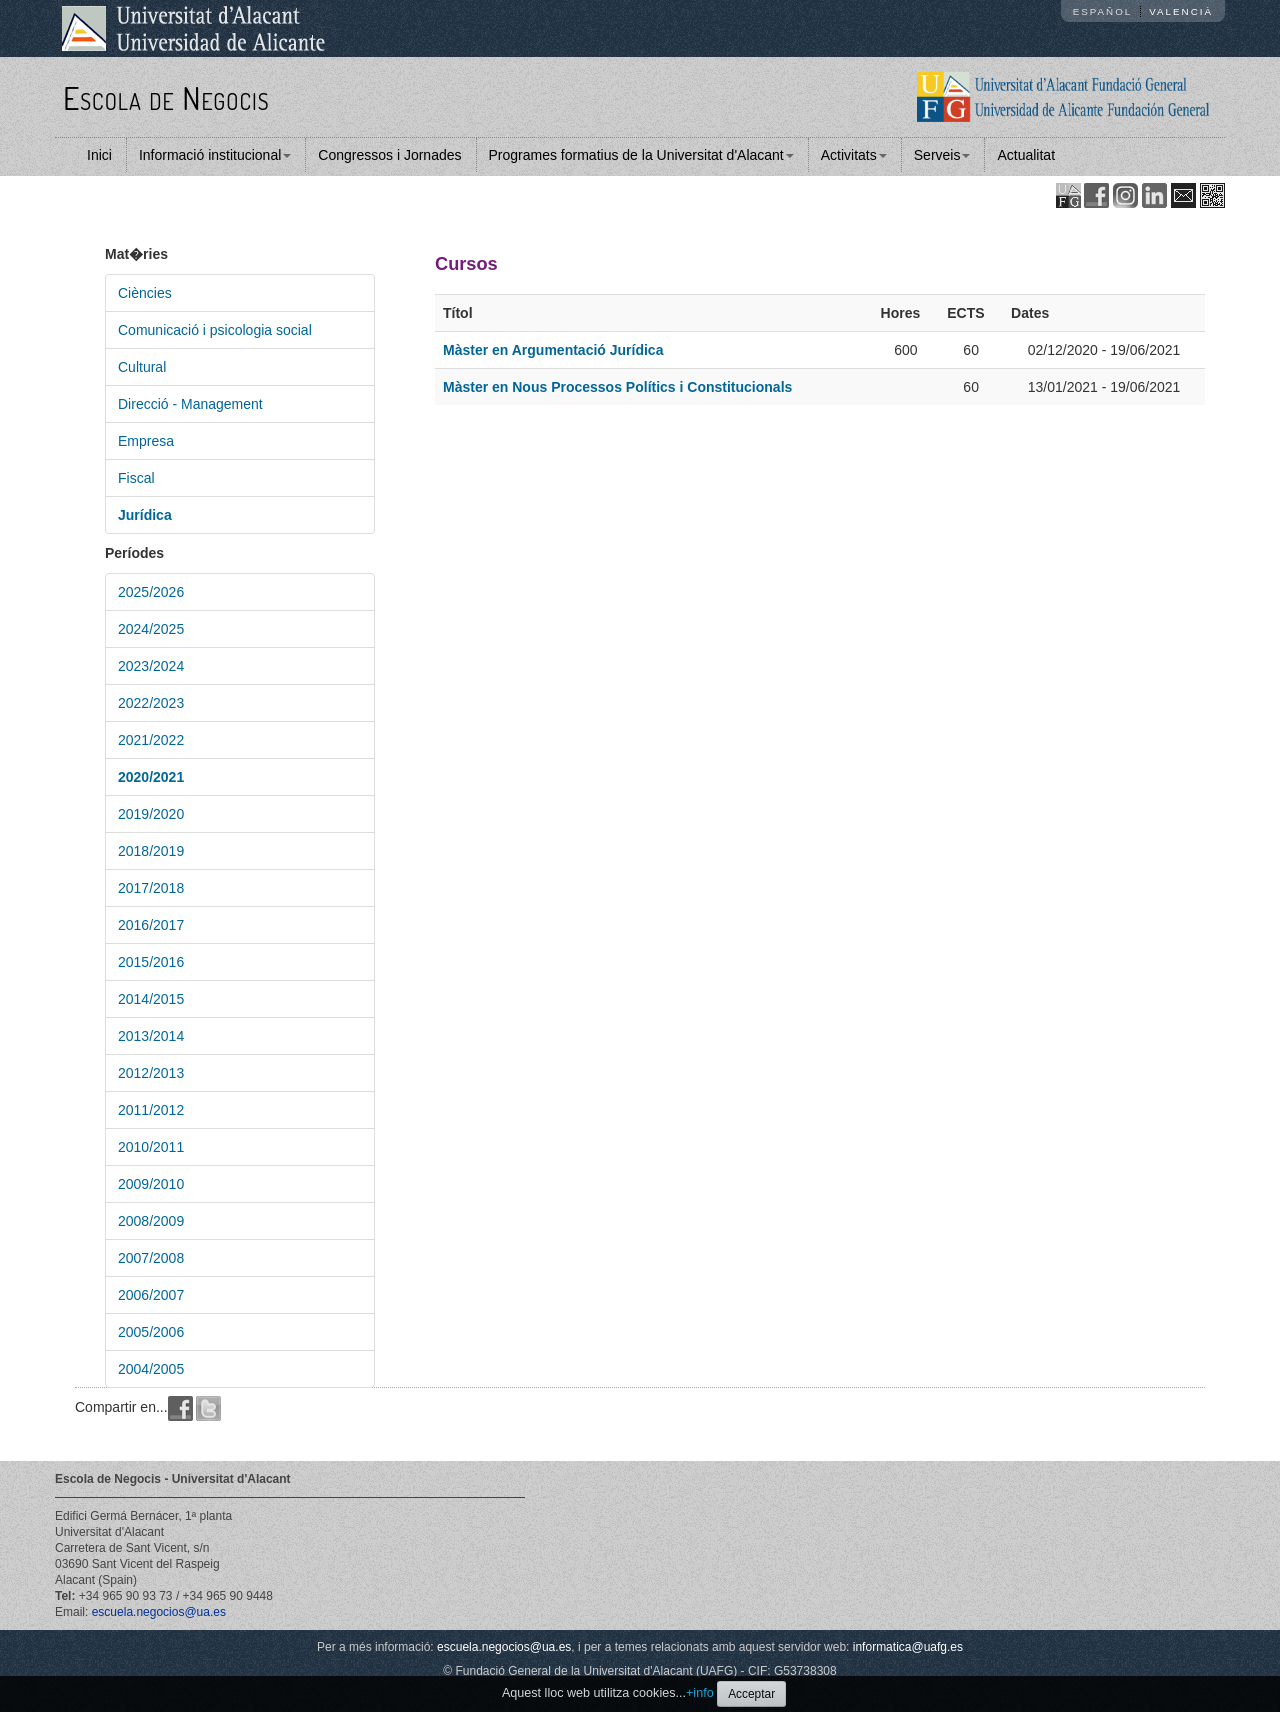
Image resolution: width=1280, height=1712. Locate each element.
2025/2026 (151, 592)
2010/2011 (151, 1147)
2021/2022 (151, 740)
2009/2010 (151, 1184)
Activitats (854, 155)
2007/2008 (151, 1258)
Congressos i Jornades (389, 155)
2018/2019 (151, 851)
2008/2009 (151, 1221)
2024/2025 (151, 629)
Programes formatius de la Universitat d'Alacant (641, 155)
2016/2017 (151, 925)
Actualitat (1026, 155)
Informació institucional (215, 155)
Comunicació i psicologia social (215, 330)
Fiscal (136, 478)
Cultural (142, 367)
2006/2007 (151, 1295)
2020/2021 (151, 777)
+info (700, 1693)
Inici (99, 155)
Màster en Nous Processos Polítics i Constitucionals (617, 387)
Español (1103, 11)
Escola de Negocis (166, 97)
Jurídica (145, 515)
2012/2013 (151, 1073)
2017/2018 (151, 888)
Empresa (146, 441)
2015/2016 (151, 962)
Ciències (145, 293)
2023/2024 (151, 666)
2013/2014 (151, 1036)
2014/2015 (151, 999)
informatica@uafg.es (908, 1647)
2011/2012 (151, 1110)
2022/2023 (151, 703)
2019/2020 (151, 814)
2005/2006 (151, 1332)
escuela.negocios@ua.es (159, 1612)
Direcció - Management (190, 404)
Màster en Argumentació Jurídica (553, 350)
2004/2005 (151, 1369)
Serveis (942, 155)
